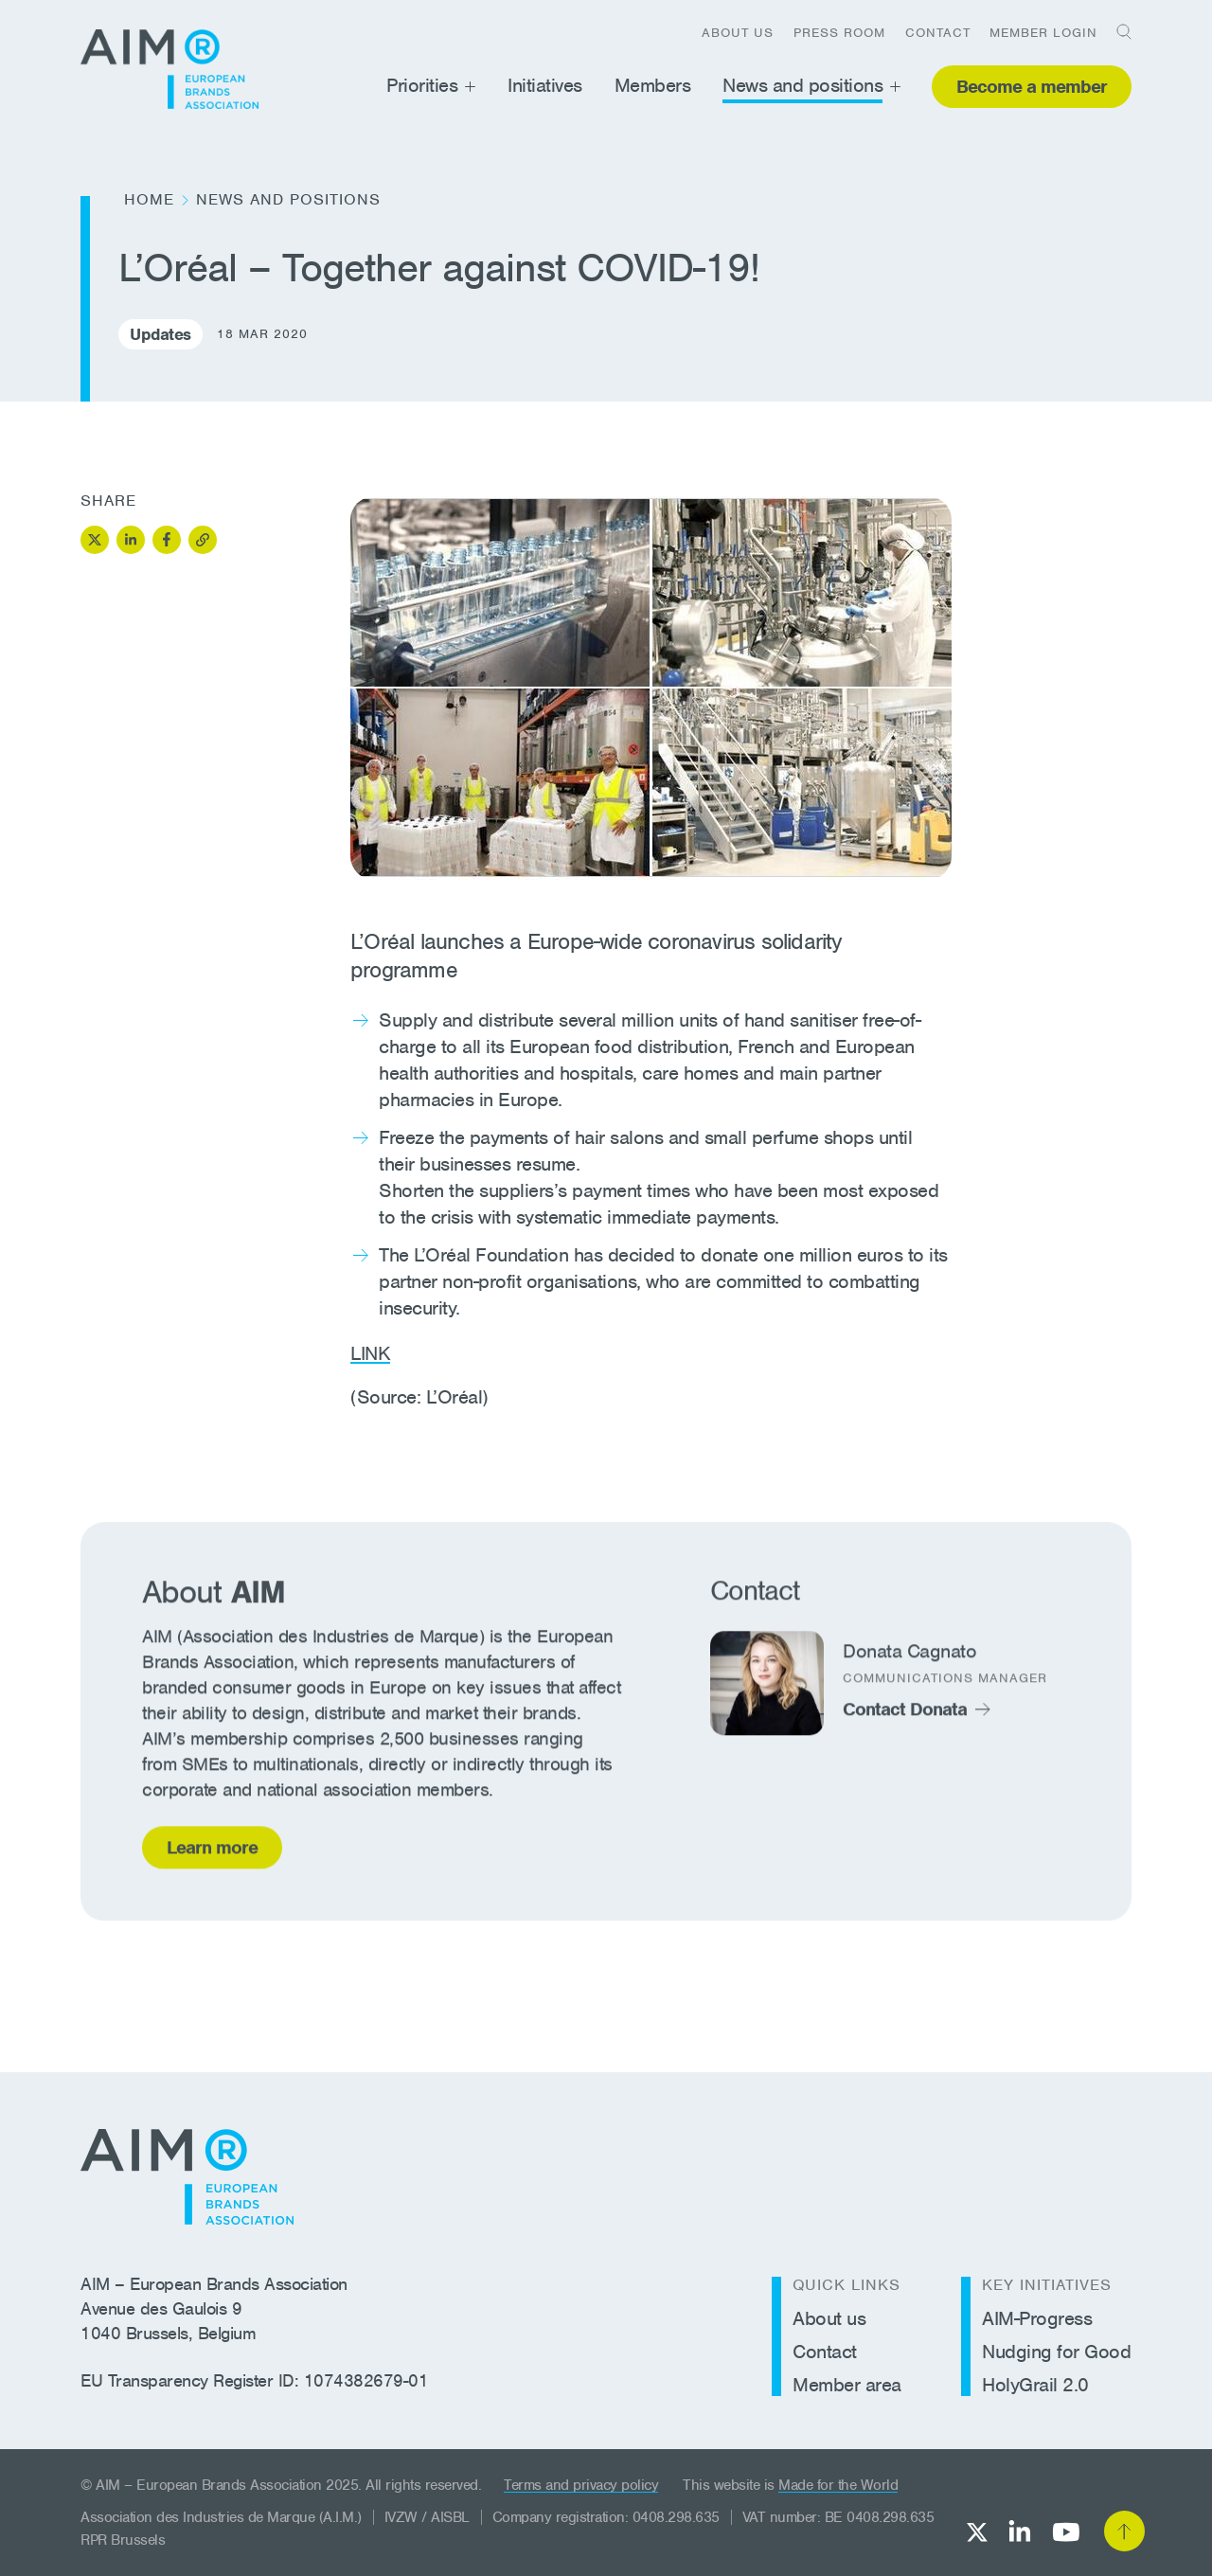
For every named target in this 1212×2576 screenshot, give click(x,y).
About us (738, 33)
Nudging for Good (1056, 2351)
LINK (370, 1353)
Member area (847, 2384)
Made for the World (838, 2485)
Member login (1043, 33)
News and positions (802, 85)
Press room (839, 33)
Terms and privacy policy (581, 2485)
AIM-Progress (1037, 2318)
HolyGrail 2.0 (1035, 2384)
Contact (938, 33)
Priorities (421, 85)
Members (653, 85)
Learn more (212, 1852)
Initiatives (545, 85)
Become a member (1031, 86)
